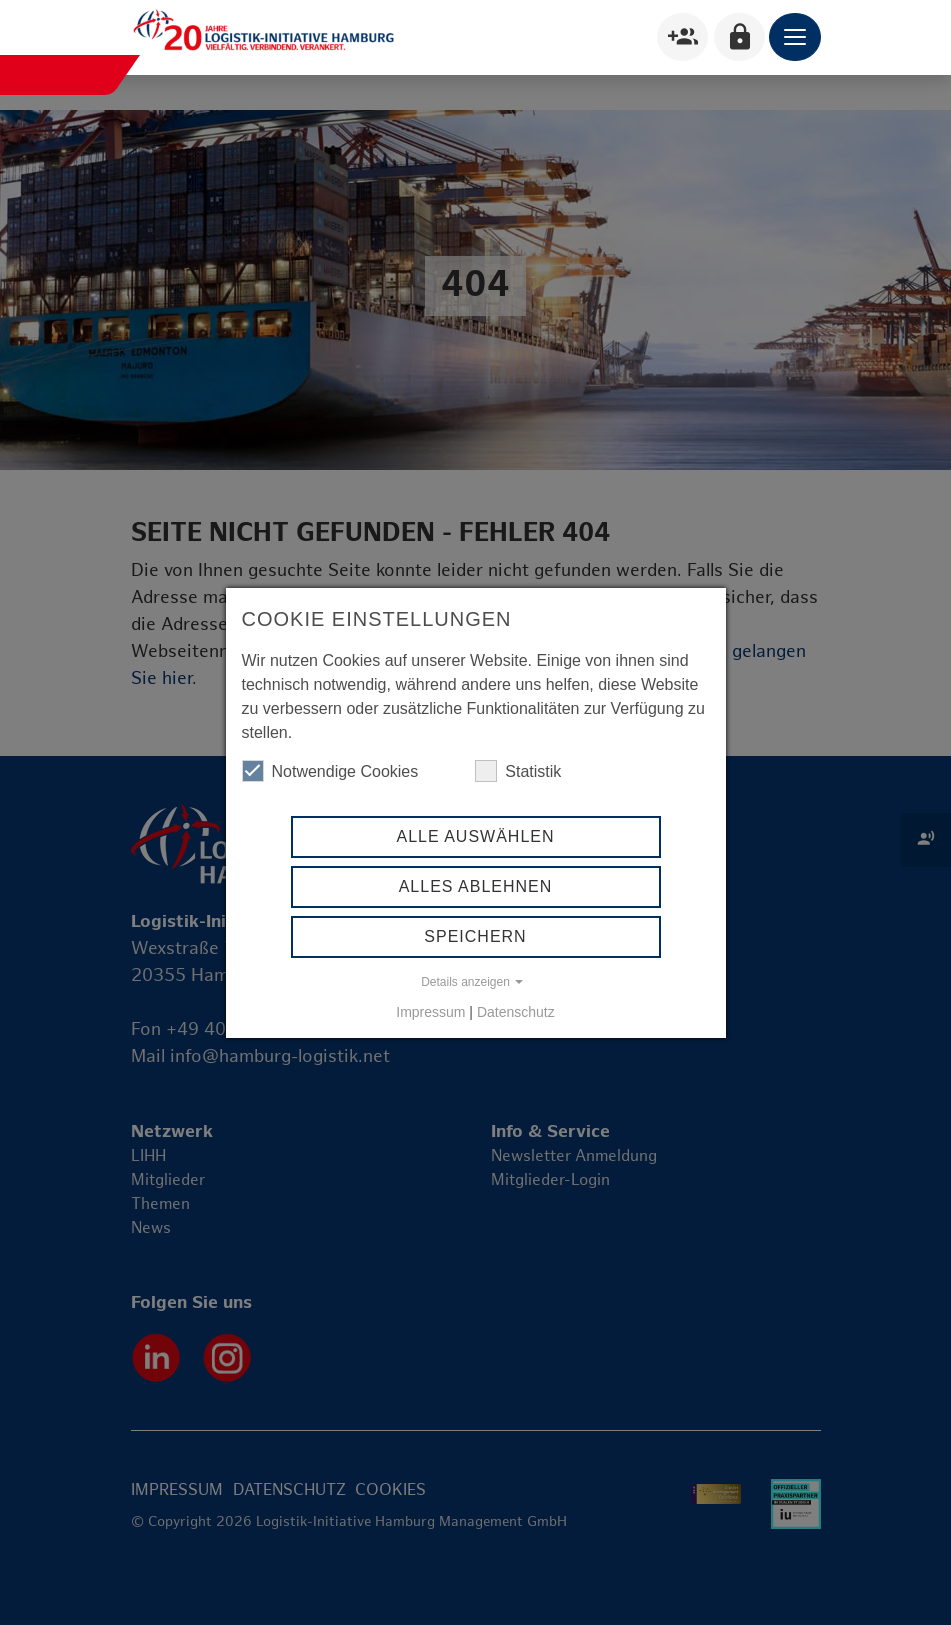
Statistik (518, 771)
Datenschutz (516, 1012)
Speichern (475, 936)
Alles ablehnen (476, 886)
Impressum (430, 1012)
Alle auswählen (475, 836)
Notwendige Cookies (330, 771)
